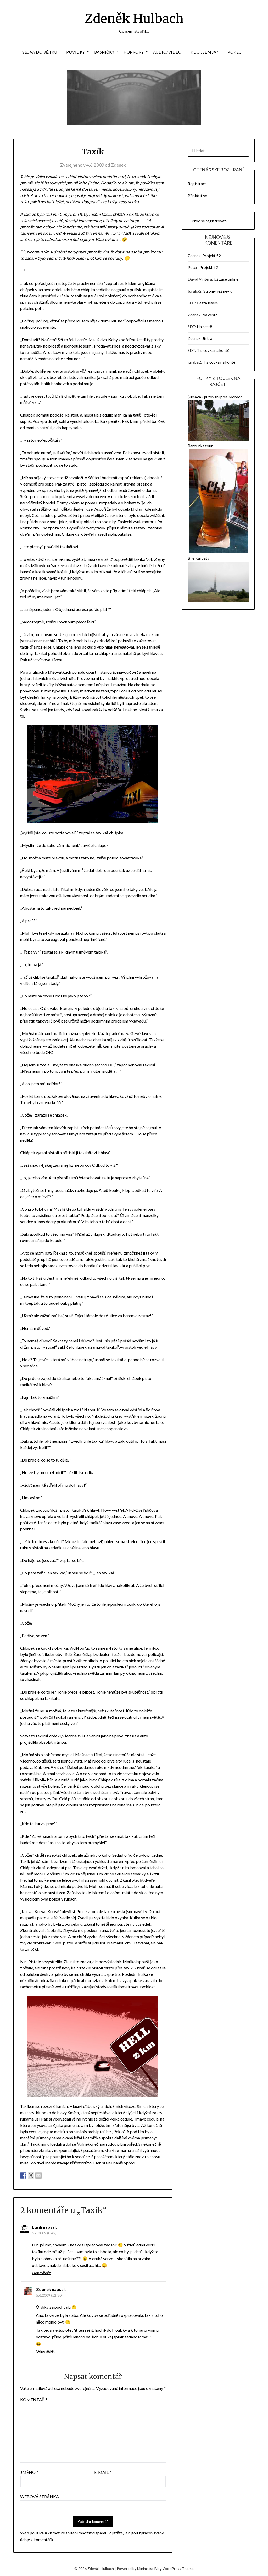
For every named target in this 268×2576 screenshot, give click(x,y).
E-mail (102, 2472)
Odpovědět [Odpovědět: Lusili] (41, 2273)
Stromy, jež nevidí (218, 291)
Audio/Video (167, 52)
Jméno (29, 2472)
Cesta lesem (207, 303)
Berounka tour (218, 499)
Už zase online (226, 279)
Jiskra (207, 338)
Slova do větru (39, 52)
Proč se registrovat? (210, 220)
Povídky (75, 52)
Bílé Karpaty (218, 580)
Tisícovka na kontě (213, 350)
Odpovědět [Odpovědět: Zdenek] (45, 2351)
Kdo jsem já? (204, 52)
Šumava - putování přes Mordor (218, 419)
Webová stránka (39, 2496)
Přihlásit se (197, 195)
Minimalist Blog (149, 2568)
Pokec (234, 52)
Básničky (104, 52)
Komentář (34, 2399)
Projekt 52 (211, 255)
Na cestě (209, 315)
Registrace (197, 183)
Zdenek (118, 165)
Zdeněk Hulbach (134, 18)
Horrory (134, 52)
